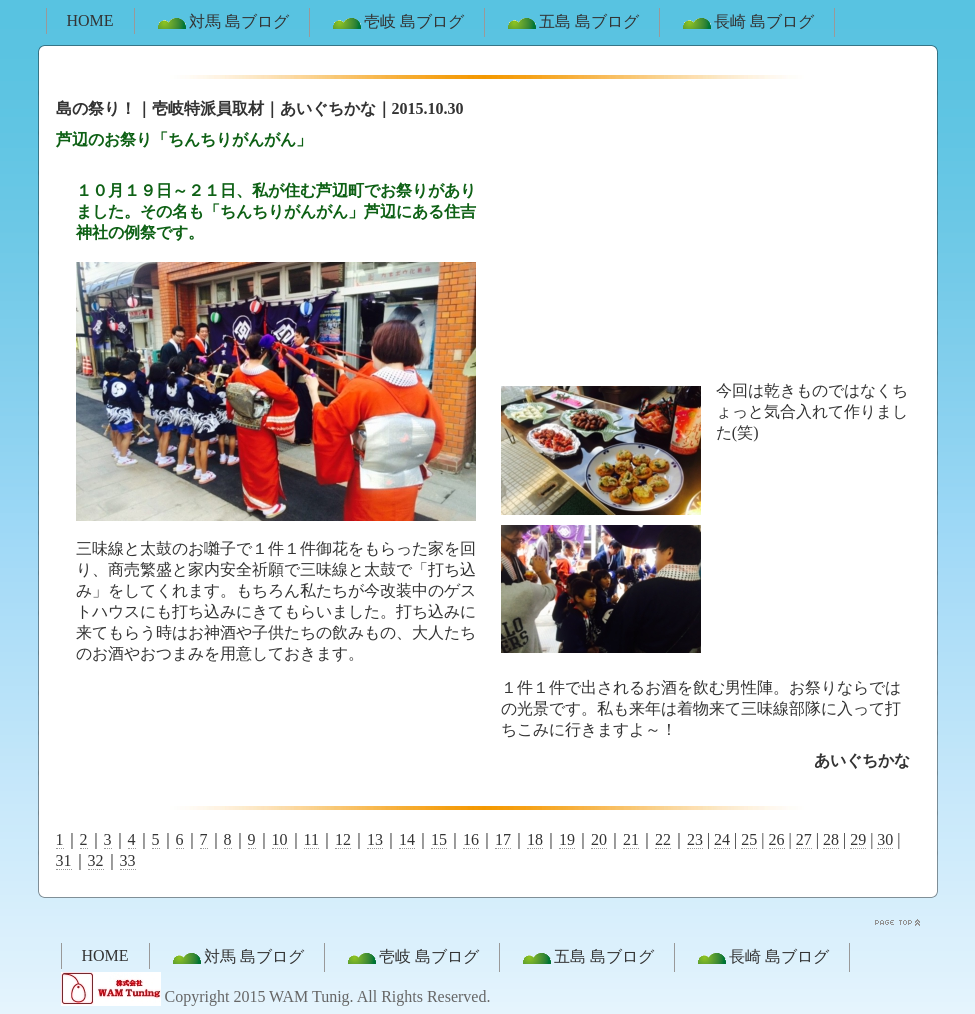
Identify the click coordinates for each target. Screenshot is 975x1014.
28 (831, 839)
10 (280, 839)
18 (535, 839)
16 (471, 839)
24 (722, 839)
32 (96, 860)
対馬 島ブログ (222, 23)
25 (749, 839)
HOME (90, 20)
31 (64, 860)
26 (777, 839)
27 (804, 839)
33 (128, 860)
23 (695, 839)
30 (885, 839)
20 (599, 839)
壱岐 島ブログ (397, 23)
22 (663, 839)
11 (311, 839)
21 (631, 839)
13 (375, 839)
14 (407, 839)
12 (343, 839)
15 (439, 839)
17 (503, 839)
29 (858, 839)
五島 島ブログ (572, 23)
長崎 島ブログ (747, 23)
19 (567, 839)
